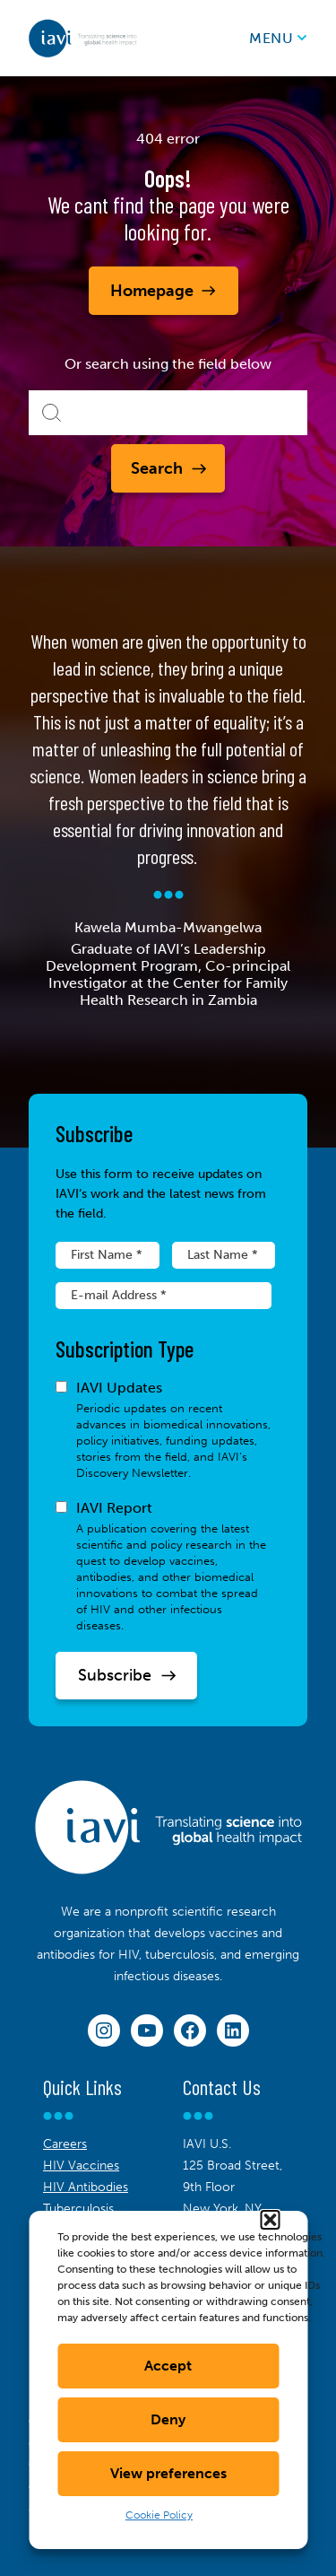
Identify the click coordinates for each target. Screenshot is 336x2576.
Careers (65, 2144)
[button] (270, 2220)
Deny (168, 2419)
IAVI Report (163, 1566)
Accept (168, 2365)
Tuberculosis (78, 2208)
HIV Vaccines (81, 2165)
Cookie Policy (159, 2515)
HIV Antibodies (85, 2187)
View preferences (168, 2473)
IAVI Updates (163, 1430)
